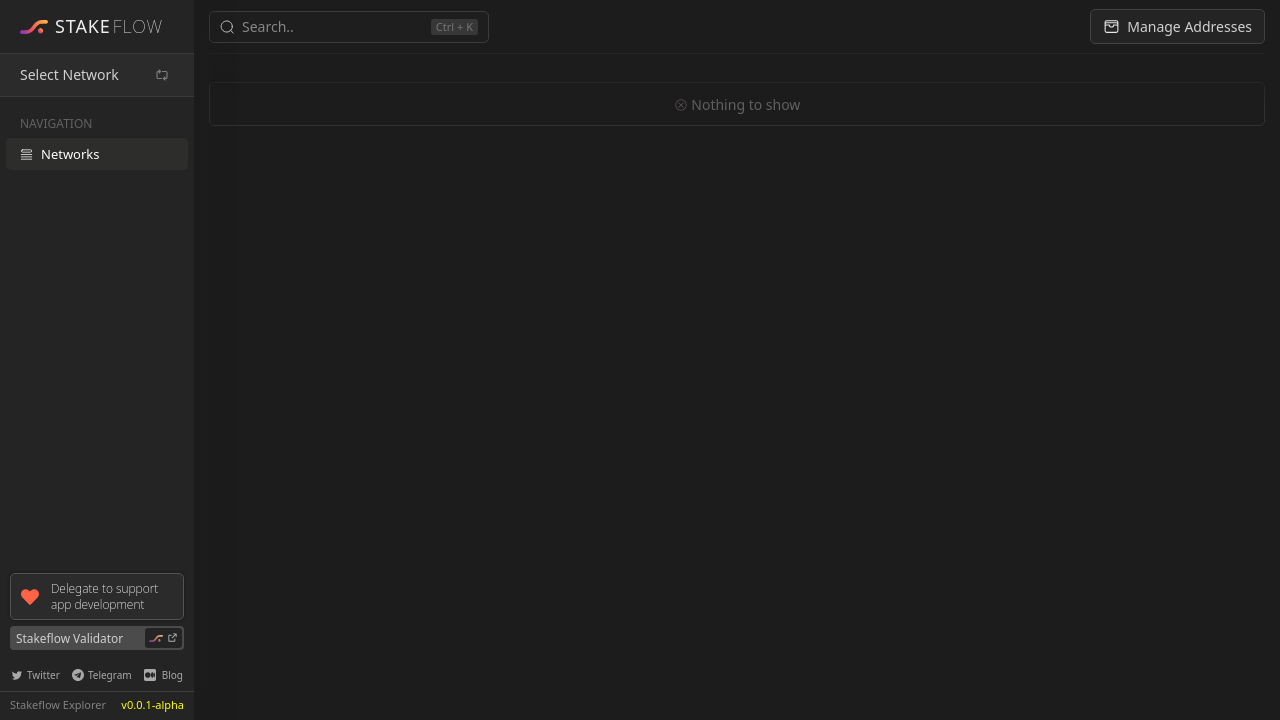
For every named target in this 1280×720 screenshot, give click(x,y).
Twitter (35, 675)
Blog (163, 675)
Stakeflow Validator (99, 638)
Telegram (102, 675)
